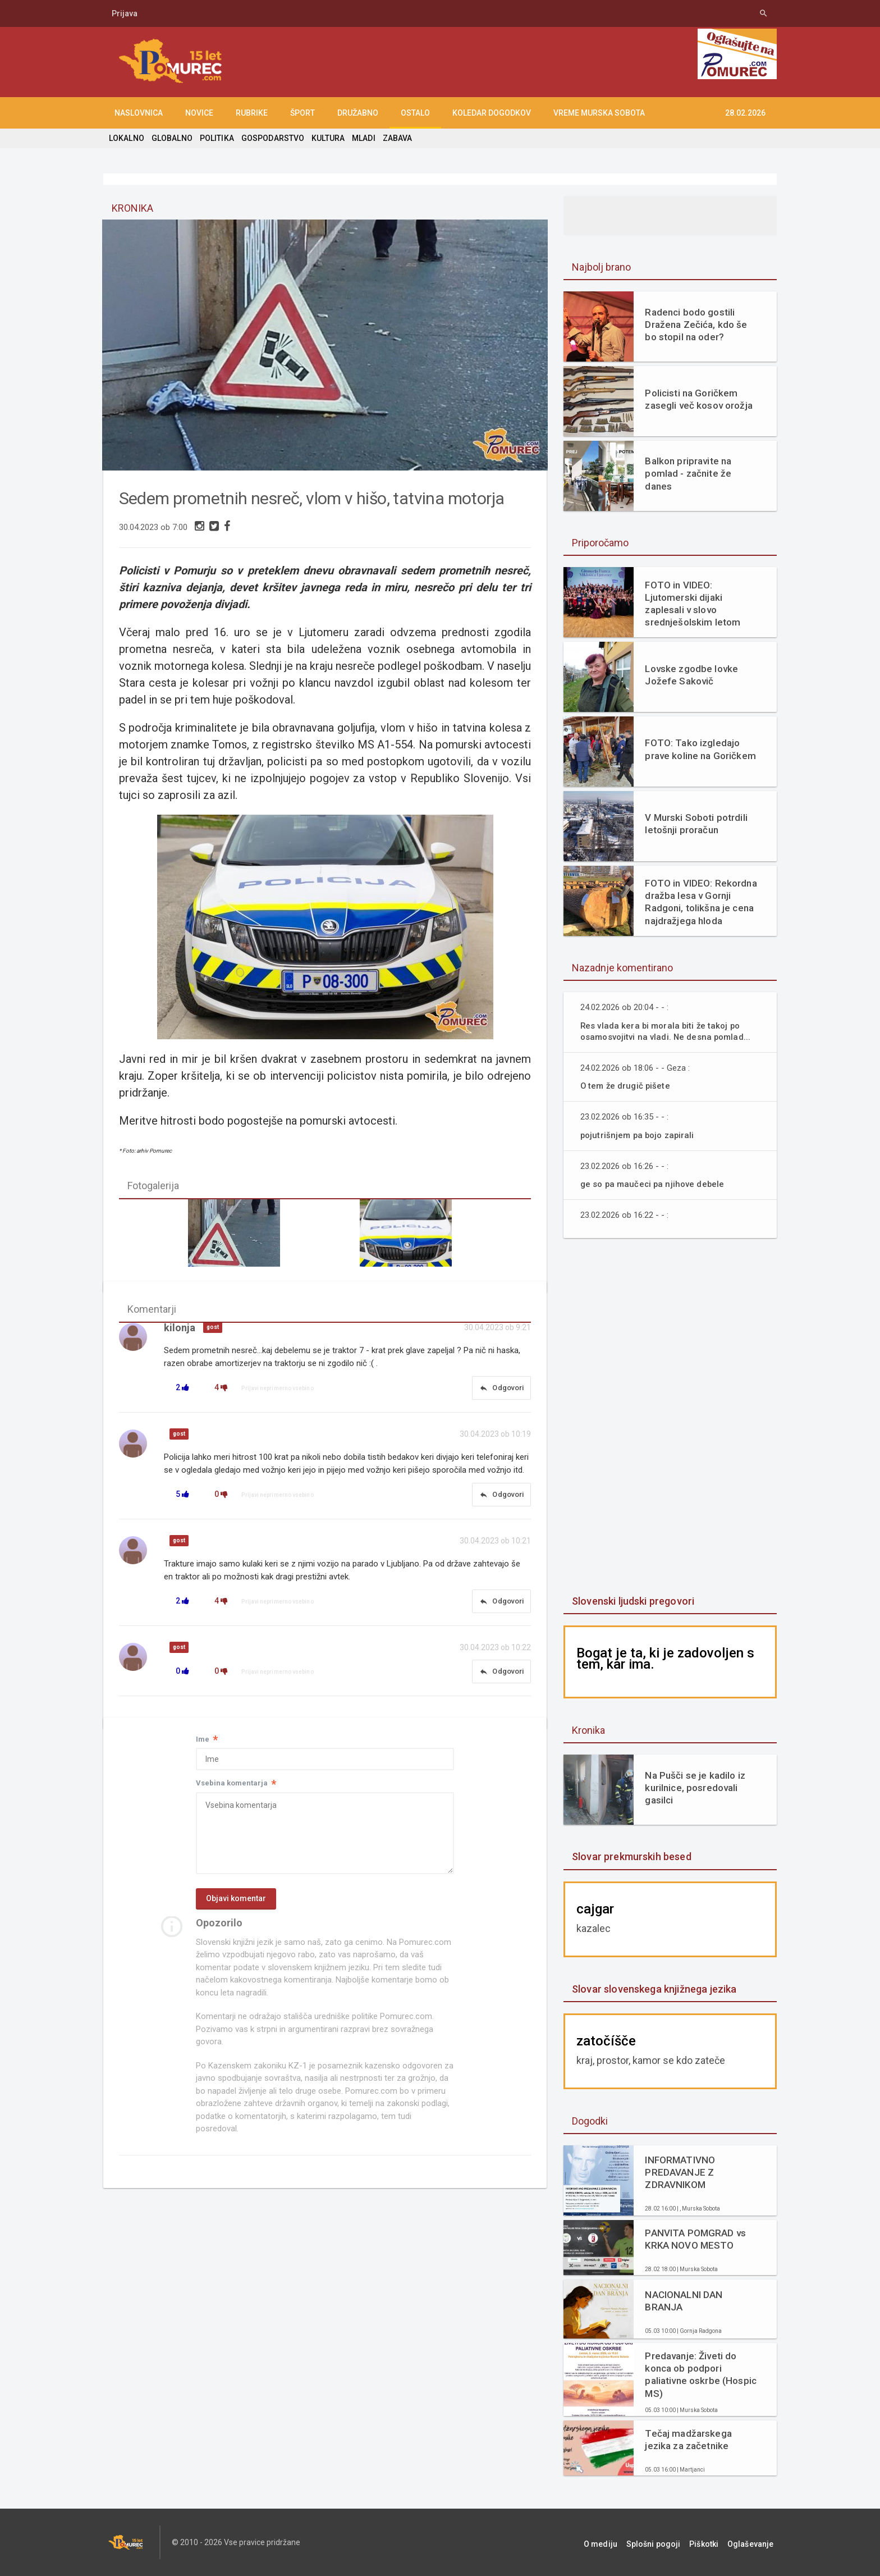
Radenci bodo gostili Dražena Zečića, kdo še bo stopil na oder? (695, 324)
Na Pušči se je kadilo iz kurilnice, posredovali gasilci (694, 1788)
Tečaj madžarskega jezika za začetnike (687, 2439)
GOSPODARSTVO (271, 138)
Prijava (125, 13)
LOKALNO (126, 138)
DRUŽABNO (357, 112)
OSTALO (415, 112)
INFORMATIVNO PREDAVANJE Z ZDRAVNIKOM (679, 2172)
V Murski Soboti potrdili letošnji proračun (695, 823)
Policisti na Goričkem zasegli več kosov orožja (697, 399)
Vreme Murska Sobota (599, 112)
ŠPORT (302, 112)
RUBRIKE (252, 112)
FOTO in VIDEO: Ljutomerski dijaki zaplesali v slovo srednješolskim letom (692, 603)
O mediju (615, 2542)
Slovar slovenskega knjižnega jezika (653, 1989)
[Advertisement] (670, 1417)
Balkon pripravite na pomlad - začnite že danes (687, 473)
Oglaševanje (754, 2542)
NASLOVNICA (138, 112)
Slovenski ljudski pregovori (632, 1601)
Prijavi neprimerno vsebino (277, 1391)
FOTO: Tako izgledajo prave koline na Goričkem (699, 749)
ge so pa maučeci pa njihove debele (653, 1184)
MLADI (360, 138)
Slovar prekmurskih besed (630, 1856)
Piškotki (711, 2542)
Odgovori (500, 1391)
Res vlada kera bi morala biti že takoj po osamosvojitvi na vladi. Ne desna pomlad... (667, 1031)
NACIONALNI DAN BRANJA (683, 2301)
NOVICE (199, 112)
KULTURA (325, 138)
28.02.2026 (745, 112)
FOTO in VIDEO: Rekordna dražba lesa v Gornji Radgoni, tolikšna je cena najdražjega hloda (700, 902)
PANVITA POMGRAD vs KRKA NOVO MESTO (694, 2239)
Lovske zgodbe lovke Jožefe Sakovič (690, 675)
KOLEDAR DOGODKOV (491, 112)
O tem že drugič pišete (625, 1085)
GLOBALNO (171, 138)
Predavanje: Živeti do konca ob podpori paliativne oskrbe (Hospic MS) (699, 2374)
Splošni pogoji (664, 2542)
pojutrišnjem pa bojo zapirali (638, 1135)
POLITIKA (215, 138)
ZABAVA (394, 138)
